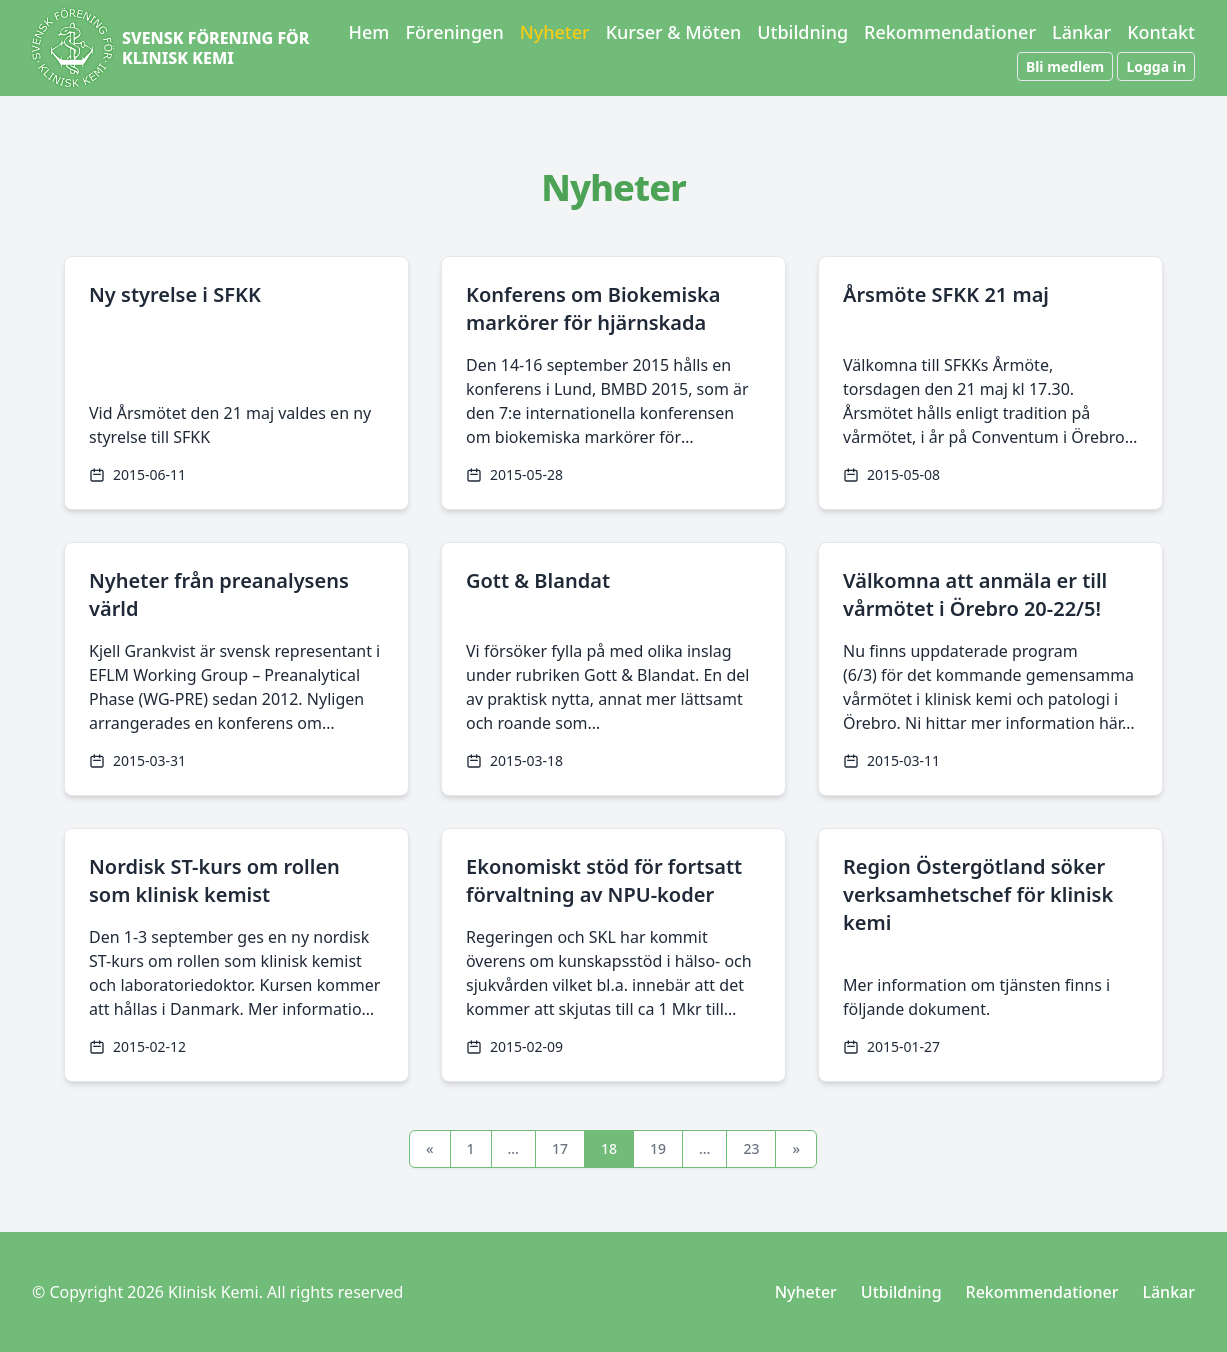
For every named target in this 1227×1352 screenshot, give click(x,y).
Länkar (1081, 32)
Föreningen (454, 32)
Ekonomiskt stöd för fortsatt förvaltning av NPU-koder (604, 880)
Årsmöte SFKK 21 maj (946, 294)
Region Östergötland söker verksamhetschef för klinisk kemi (978, 894)
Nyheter (555, 32)
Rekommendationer (950, 32)
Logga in (1156, 66)
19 (658, 1148)
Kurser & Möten (674, 32)
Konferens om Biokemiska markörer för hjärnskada (593, 308)
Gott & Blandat (538, 580)
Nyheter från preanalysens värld (219, 594)
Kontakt (1161, 32)
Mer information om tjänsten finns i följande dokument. (976, 997)
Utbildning (802, 32)
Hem (369, 32)
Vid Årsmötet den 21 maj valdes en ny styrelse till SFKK (230, 425)
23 (751, 1148)
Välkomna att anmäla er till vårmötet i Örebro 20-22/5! (975, 594)
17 (560, 1148)
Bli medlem (1065, 66)
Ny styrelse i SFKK (175, 294)
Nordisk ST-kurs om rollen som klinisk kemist (214, 880)
